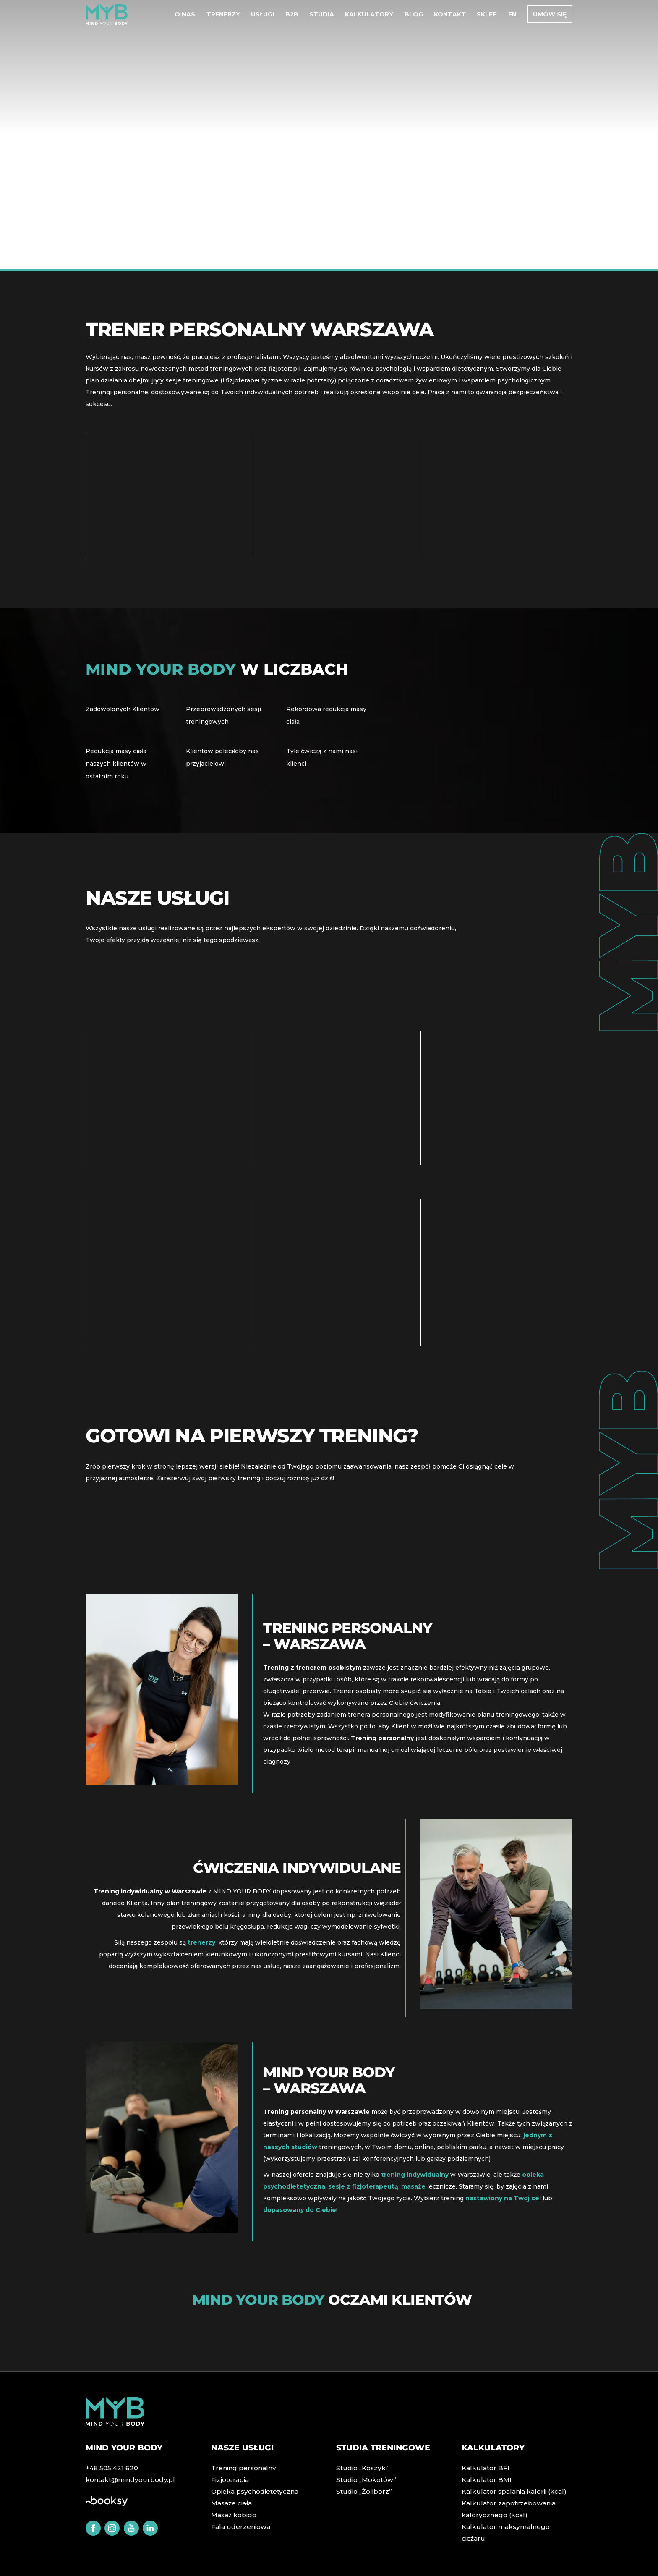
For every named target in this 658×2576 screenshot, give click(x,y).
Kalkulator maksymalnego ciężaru (512, 2528)
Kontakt (450, 16)
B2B (291, 16)
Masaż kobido (232, 2516)
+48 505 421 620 (110, 2469)
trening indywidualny (417, 2172)
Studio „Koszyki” (361, 2469)
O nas (185, 16)
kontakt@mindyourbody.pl (126, 2481)
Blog (414, 16)
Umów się (550, 16)
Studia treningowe (386, 2449)
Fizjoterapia (228, 2481)
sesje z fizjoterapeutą (366, 2184)
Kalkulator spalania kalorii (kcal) (509, 2493)
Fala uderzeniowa (237, 2528)
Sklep (487, 16)
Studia (321, 16)
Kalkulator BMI (484, 2481)
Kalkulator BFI (483, 2469)
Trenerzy (223, 16)
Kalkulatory (369, 16)
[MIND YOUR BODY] (107, 23)
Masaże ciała (230, 2504)
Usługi (262, 16)
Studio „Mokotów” (363, 2481)
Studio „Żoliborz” (361, 2493)
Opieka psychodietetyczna (251, 2493)
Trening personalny (241, 2469)
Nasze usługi (244, 2449)
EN (512, 16)
